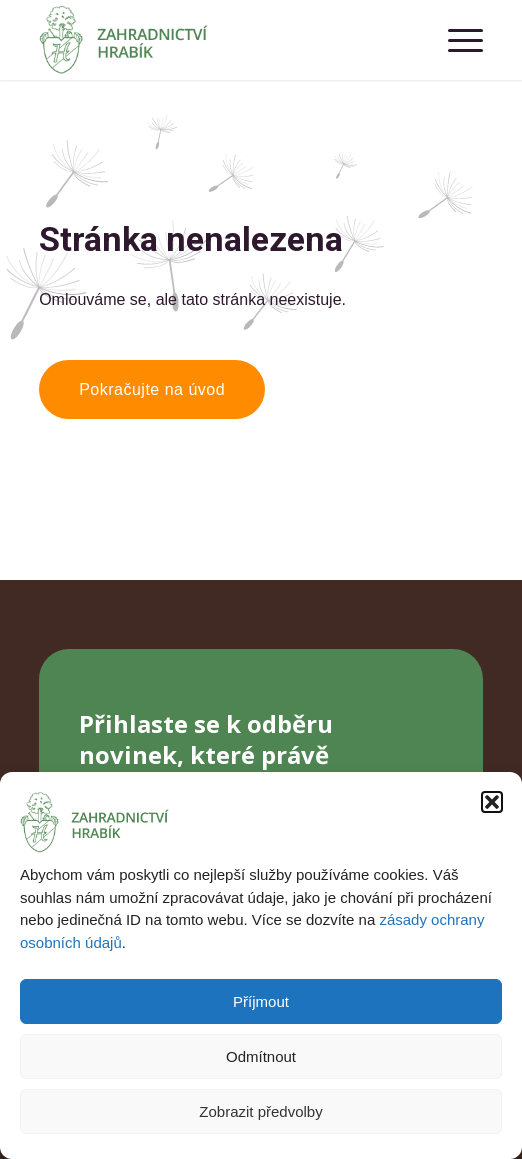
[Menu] (455, 40)
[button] (492, 802)
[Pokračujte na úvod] (152, 389)
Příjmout (261, 1001)
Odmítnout (261, 1056)
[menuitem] (455, 40)
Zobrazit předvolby (260, 1111)
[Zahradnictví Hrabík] (216, 40)
